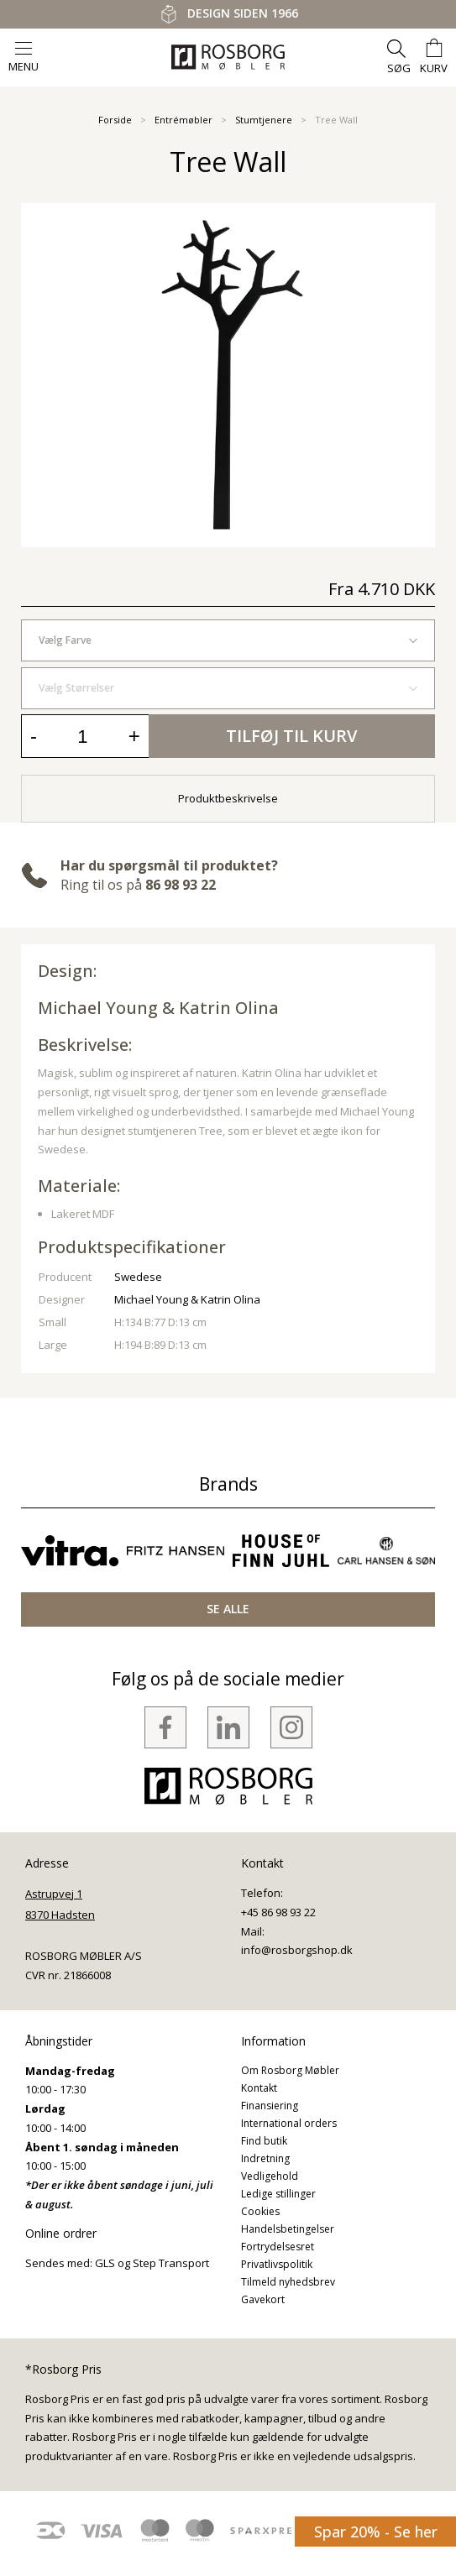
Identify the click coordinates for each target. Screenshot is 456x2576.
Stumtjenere (263, 119)
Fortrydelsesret (277, 2246)
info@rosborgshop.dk (297, 1949)
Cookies (260, 2211)
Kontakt (259, 2088)
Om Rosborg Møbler (290, 2070)
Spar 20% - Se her (376, 2531)
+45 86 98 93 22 (278, 1912)
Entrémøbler (183, 119)
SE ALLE (228, 1609)
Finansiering (269, 2105)
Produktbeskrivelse (228, 798)
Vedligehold (269, 2176)
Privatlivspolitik (276, 2264)
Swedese (138, 1276)
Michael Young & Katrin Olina (158, 1007)
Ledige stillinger (278, 2194)
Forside (115, 119)
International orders (289, 2123)
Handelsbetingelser (287, 2229)
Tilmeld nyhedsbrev (288, 2282)
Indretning (265, 2158)
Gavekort (263, 2299)
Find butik (264, 2141)
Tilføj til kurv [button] (291, 735)
